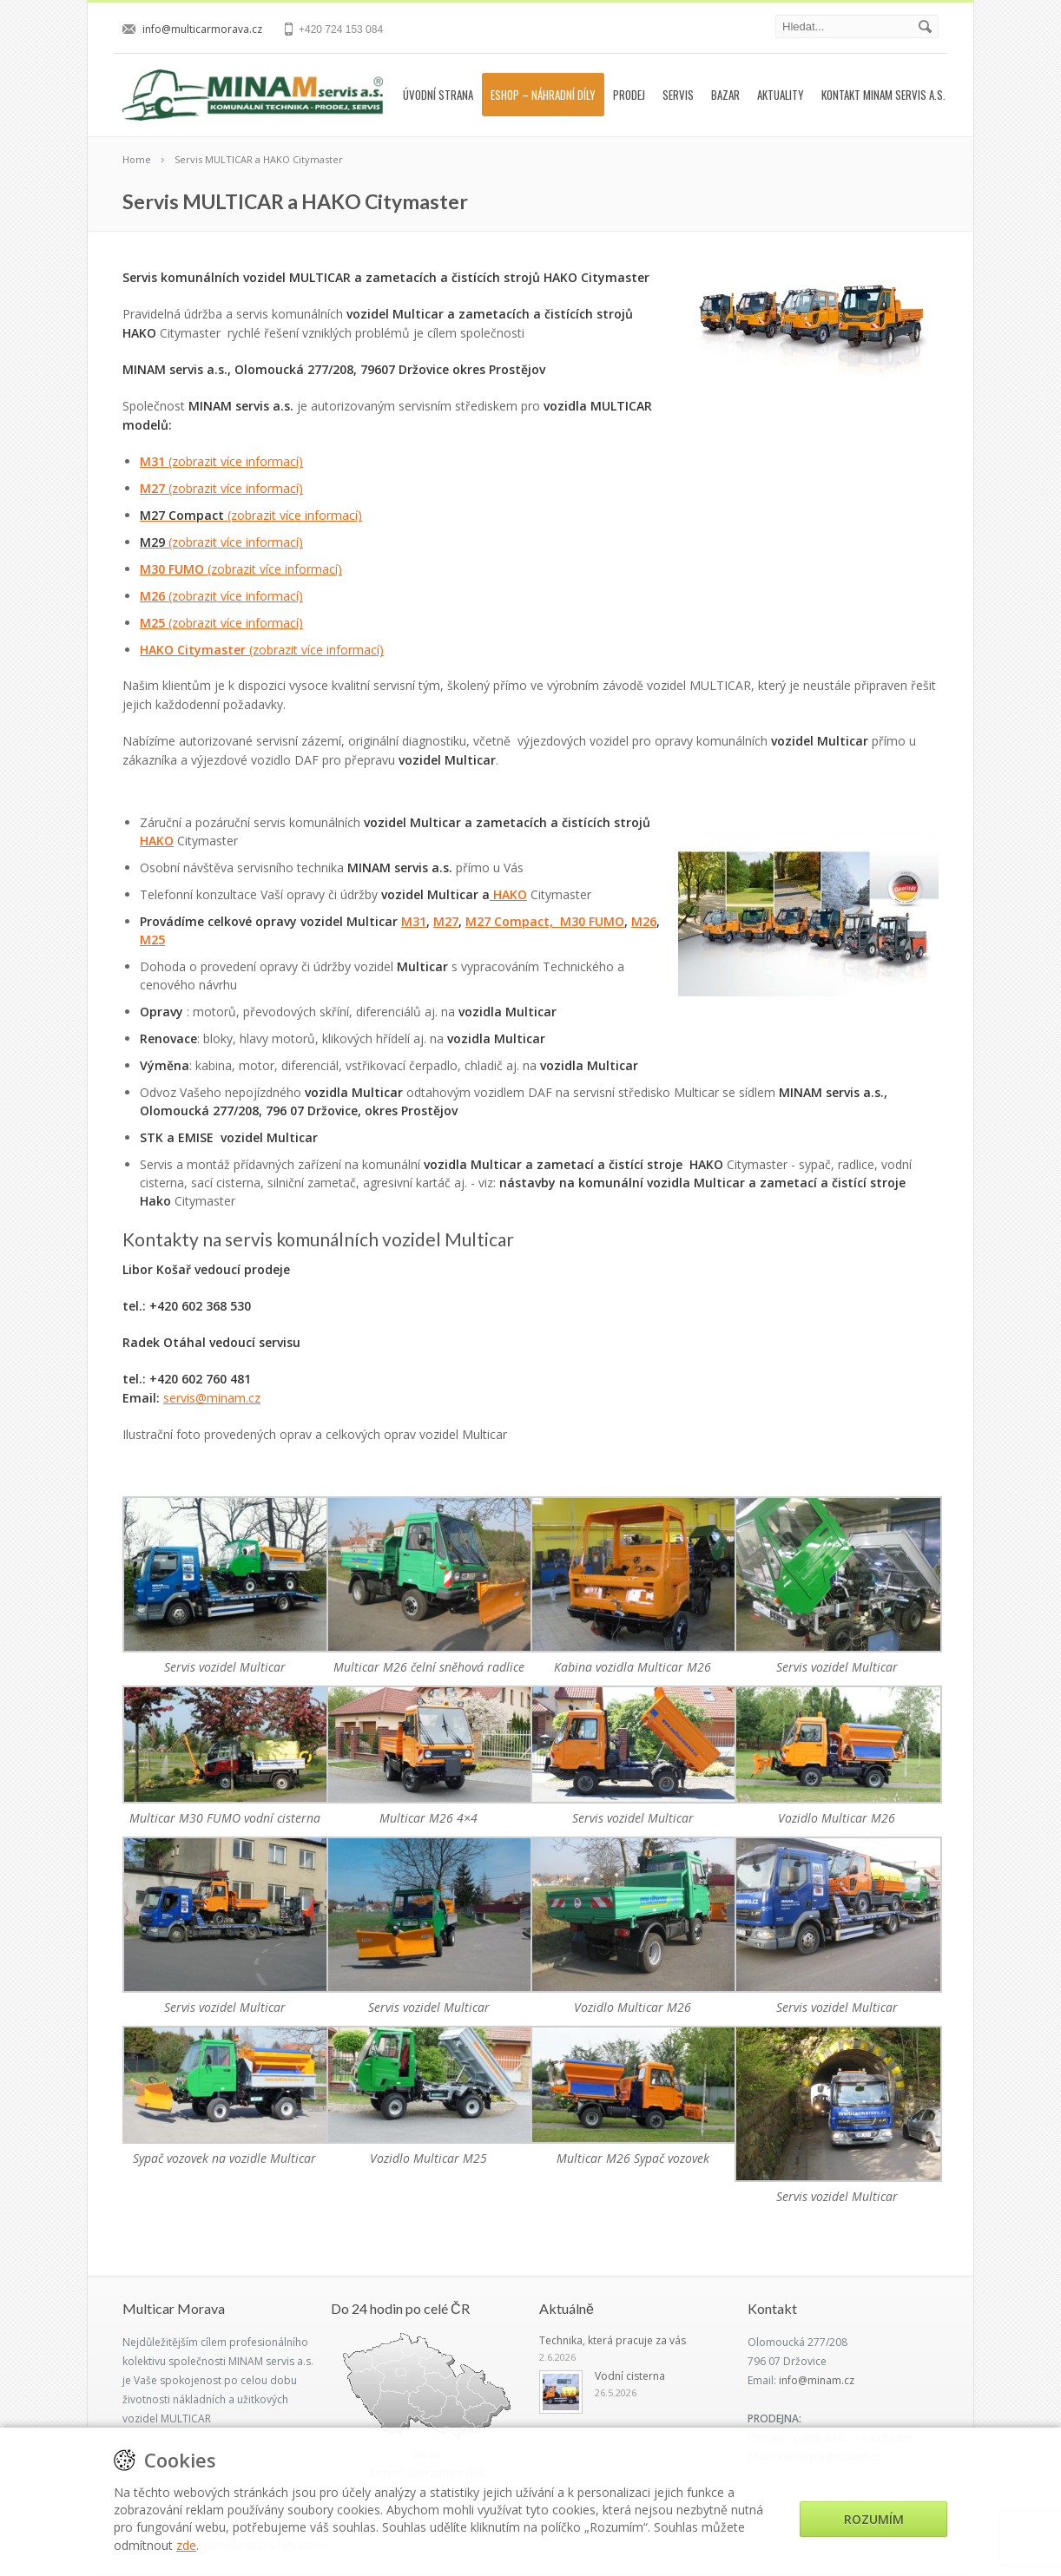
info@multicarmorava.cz (202, 29)
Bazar (725, 94)
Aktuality (780, 94)
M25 (221, 622)
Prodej (629, 94)
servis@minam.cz (211, 1398)
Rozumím (874, 2519)
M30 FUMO (241, 569)
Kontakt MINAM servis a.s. (883, 94)
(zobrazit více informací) (235, 461)
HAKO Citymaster (262, 649)
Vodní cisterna (630, 2376)
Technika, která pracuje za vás (612, 2340)
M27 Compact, (512, 921)
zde (186, 2545)
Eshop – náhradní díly (543, 94)
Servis (678, 94)
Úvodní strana (438, 94)
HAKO (157, 840)
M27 (221, 488)
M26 (221, 596)
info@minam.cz (816, 2380)
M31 (154, 461)
